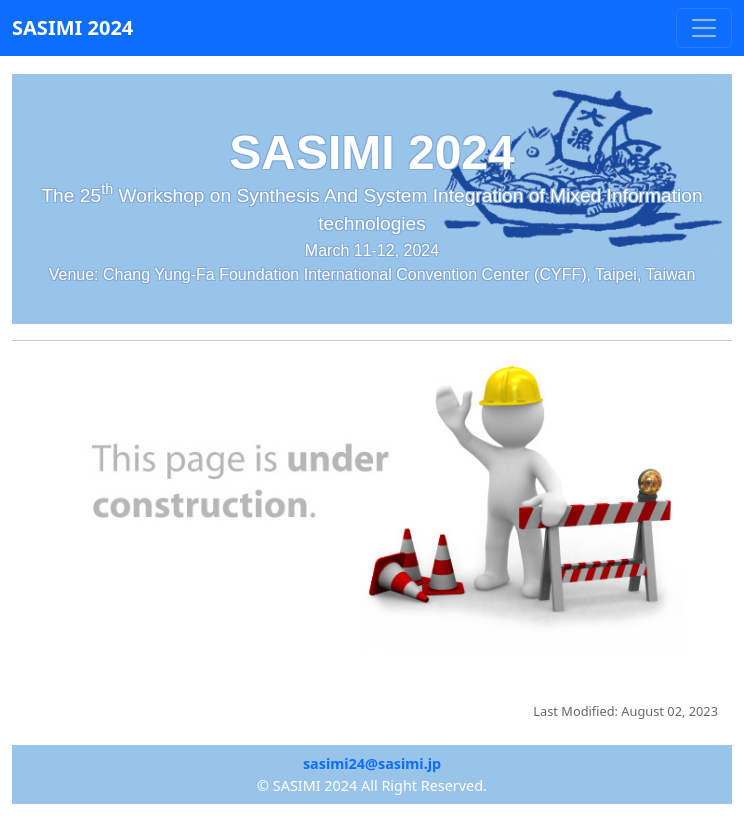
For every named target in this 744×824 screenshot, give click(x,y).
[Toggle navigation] (704, 28)
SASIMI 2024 (72, 27)
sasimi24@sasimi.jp (372, 763)
